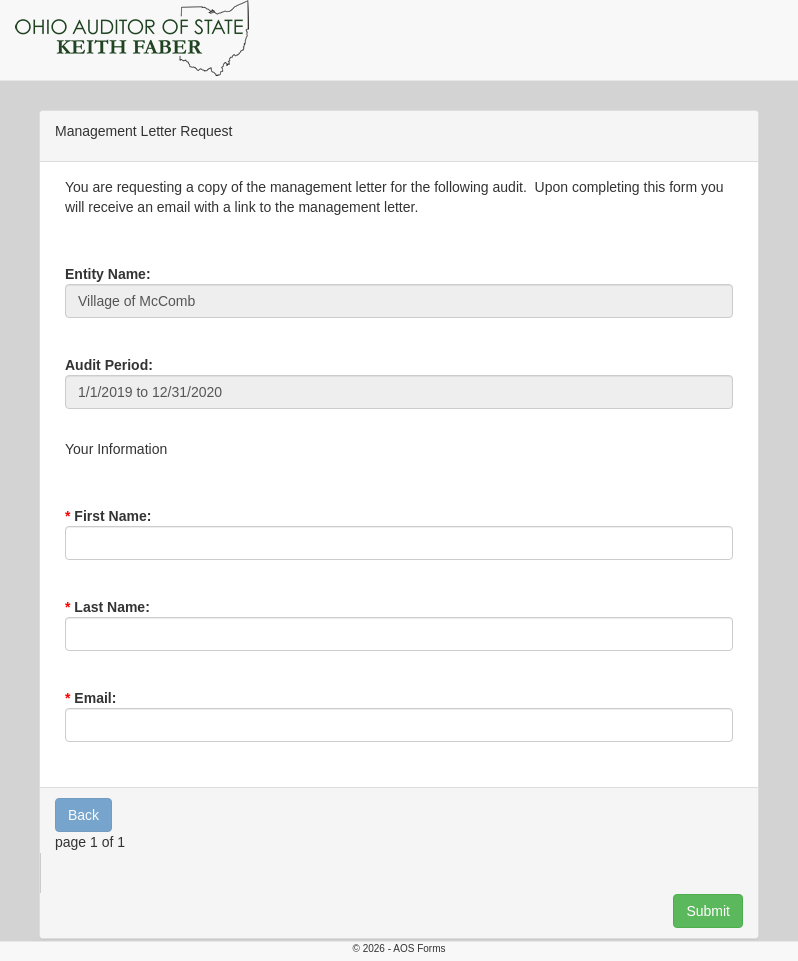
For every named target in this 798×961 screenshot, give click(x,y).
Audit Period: (109, 365)
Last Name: (111, 607)
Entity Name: (108, 274)
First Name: (112, 516)
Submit (708, 911)
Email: (95, 698)
